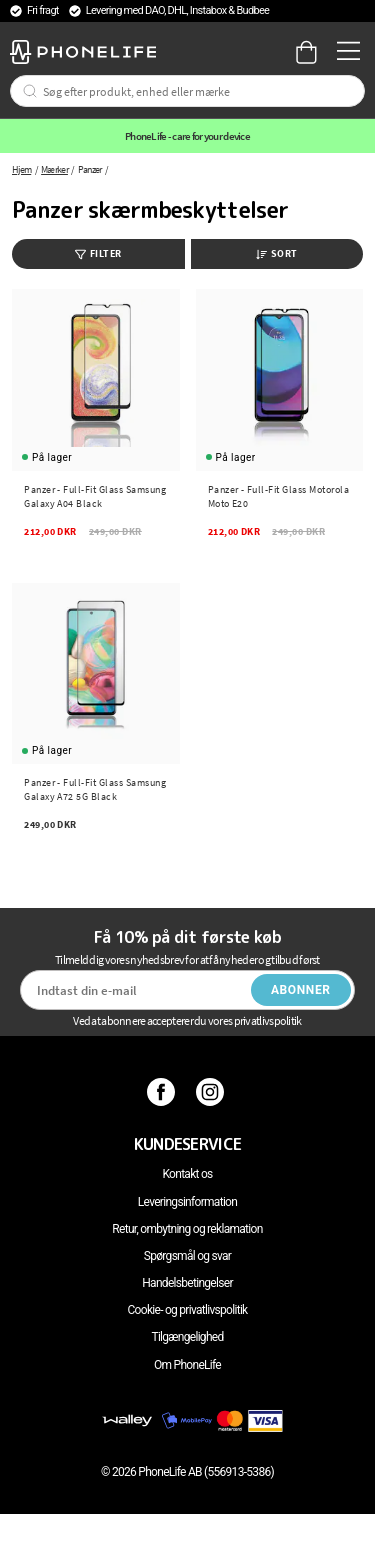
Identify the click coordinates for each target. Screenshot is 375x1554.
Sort (277, 253)
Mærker (54, 169)
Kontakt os (187, 1174)
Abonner (301, 990)
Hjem (21, 169)
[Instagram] (212, 1092)
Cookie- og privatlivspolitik (188, 1310)
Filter (98, 253)
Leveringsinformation (187, 1202)
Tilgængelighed (187, 1337)
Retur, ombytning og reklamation (187, 1229)
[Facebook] (163, 1092)
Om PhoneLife (187, 1365)
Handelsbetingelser (187, 1283)
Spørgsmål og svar (187, 1256)
